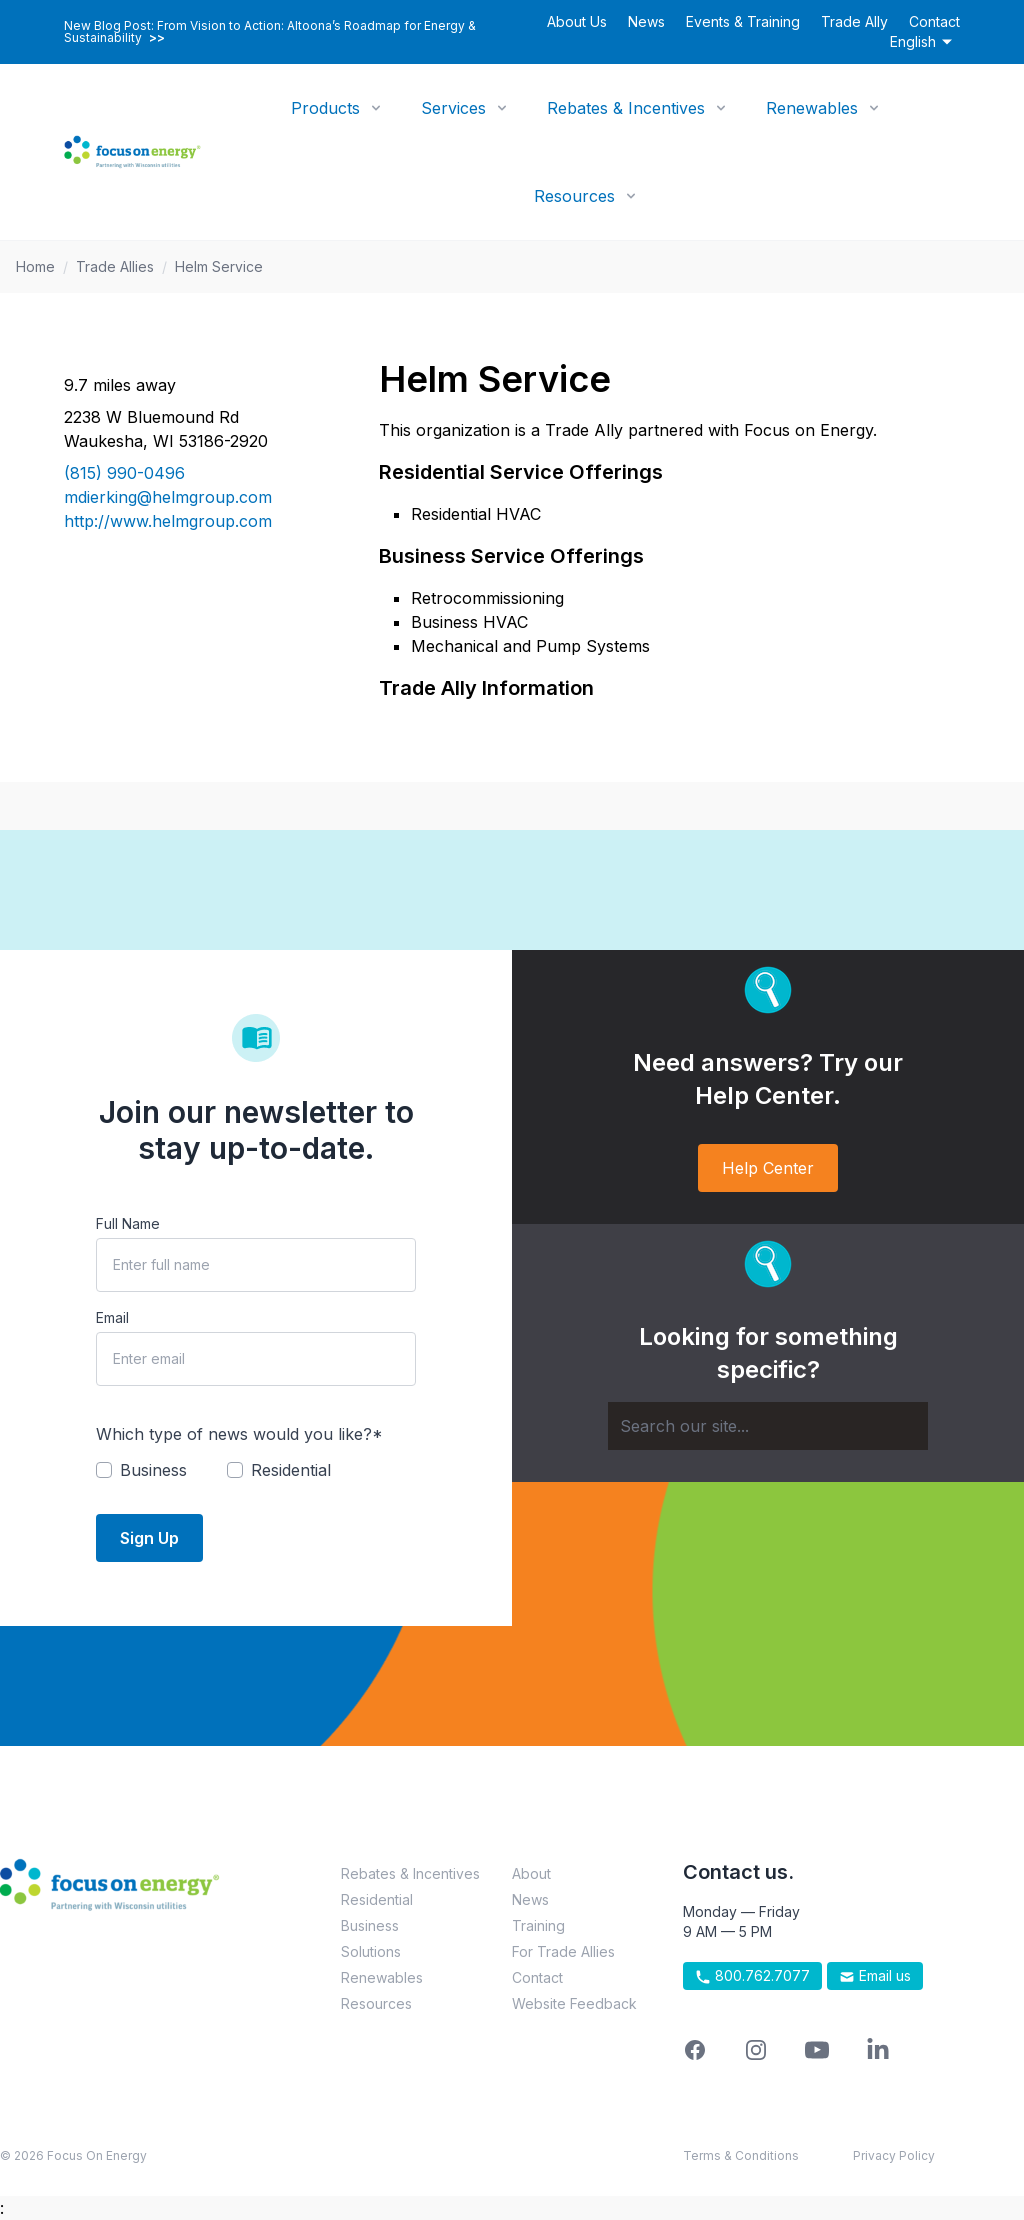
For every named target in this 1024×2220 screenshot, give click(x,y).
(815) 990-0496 (124, 473)
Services (453, 108)
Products (325, 108)
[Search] (768, 1426)
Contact (934, 21)
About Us (577, 21)
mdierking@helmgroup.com (168, 497)
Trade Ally (854, 21)
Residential (377, 1899)
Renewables (812, 108)
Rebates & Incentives (626, 108)
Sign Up (149, 1538)
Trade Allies (115, 266)
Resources (574, 196)
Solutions (371, 1951)
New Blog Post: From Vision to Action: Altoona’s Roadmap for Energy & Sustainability (270, 32)
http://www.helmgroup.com (168, 521)
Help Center (768, 1168)
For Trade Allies (563, 1951)
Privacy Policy (894, 2155)
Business (370, 1925)
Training (538, 1925)
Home (35, 266)
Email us (875, 1976)
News (646, 21)
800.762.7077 (752, 1976)
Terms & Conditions (741, 2155)
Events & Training (743, 21)
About (531, 1873)
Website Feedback (574, 2003)
